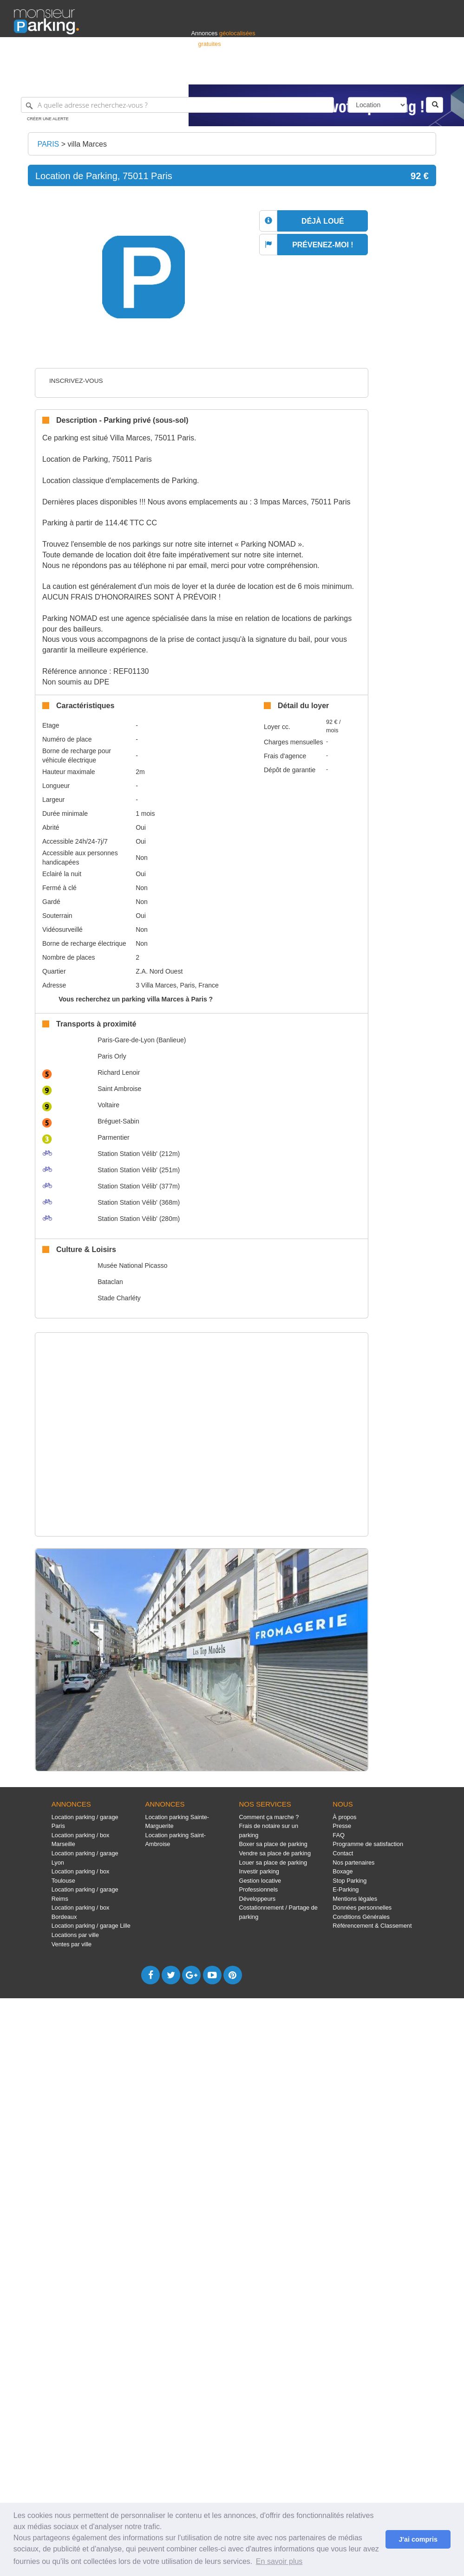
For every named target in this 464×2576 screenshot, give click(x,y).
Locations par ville (75, 1934)
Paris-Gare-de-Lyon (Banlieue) (142, 1040)
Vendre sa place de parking (275, 1853)
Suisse (441, 73)
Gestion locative (260, 1880)
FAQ (339, 1835)
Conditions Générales (361, 1916)
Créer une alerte (48, 118)
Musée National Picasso (132, 1265)
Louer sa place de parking (273, 1862)
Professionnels (296, 73)
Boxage (343, 1871)
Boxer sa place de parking (273, 1843)
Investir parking (259, 1871)
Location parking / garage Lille (91, 1925)
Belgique (415, 73)
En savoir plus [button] (279, 2561)
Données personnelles (362, 1907)
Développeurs (257, 1898)
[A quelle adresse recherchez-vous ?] (177, 104)
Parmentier (113, 1137)
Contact (343, 1853)
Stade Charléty (119, 1298)
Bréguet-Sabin (118, 1121)
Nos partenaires (353, 1862)
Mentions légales (355, 1898)
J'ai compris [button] (418, 2539)
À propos (344, 1817)
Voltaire (108, 1105)
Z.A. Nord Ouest (159, 971)
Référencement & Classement (372, 1925)
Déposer (364, 73)
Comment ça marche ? (269, 1817)
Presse (342, 1825)
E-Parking (346, 1889)
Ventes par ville (71, 1944)
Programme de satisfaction (368, 1843)
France (390, 73)
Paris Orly (112, 1056)
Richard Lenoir (119, 1072)
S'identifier (334, 73)
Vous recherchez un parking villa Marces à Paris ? (136, 999)
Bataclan (110, 1281)
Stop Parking (349, 1880)
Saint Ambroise (119, 1088)
